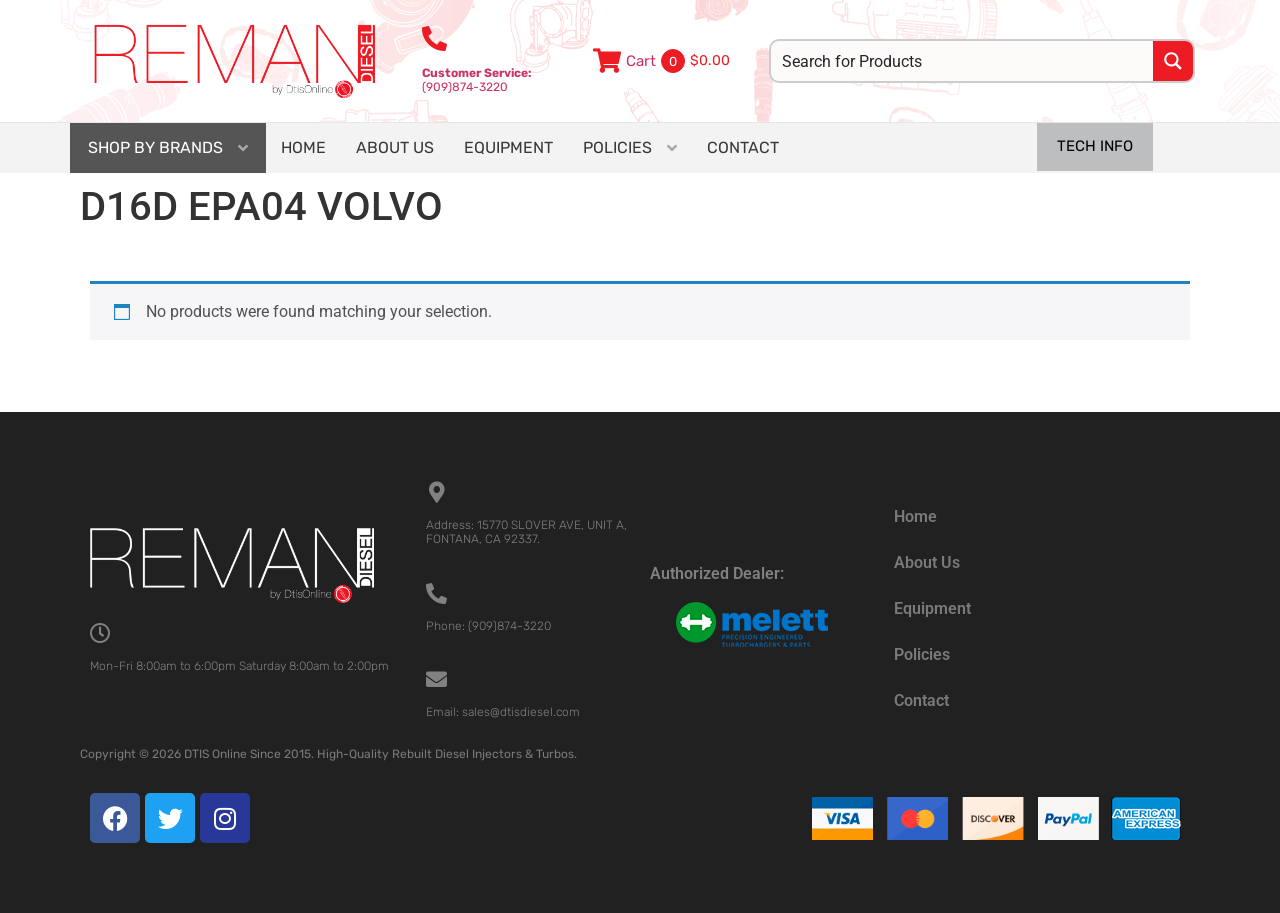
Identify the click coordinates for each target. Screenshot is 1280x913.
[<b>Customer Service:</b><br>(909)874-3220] (434, 38)
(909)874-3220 (477, 80)
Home (915, 516)
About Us (927, 562)
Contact (921, 700)
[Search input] (963, 61)
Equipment (932, 608)
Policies (922, 654)
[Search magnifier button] (1173, 61)
